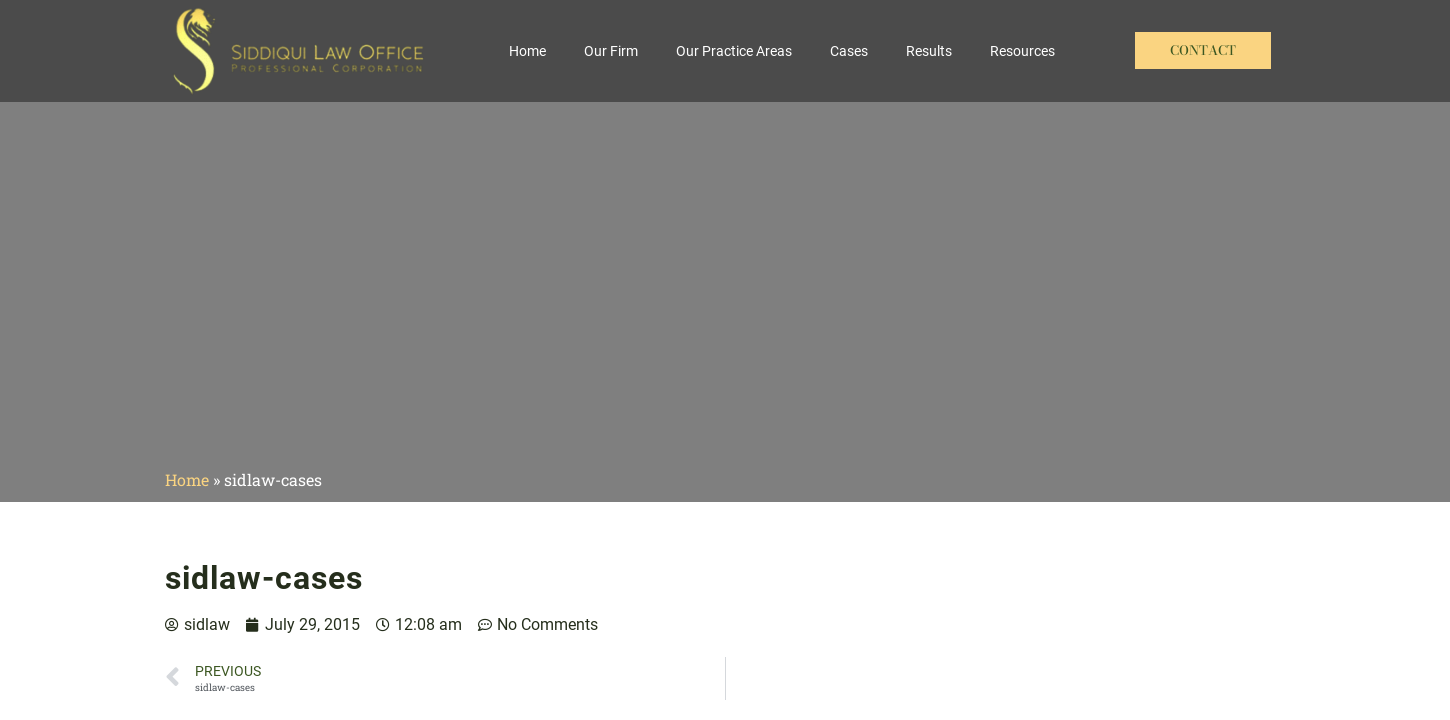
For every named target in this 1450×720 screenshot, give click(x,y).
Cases (849, 51)
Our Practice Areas (734, 51)
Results (929, 51)
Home (527, 51)
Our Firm (611, 51)
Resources (1022, 51)
